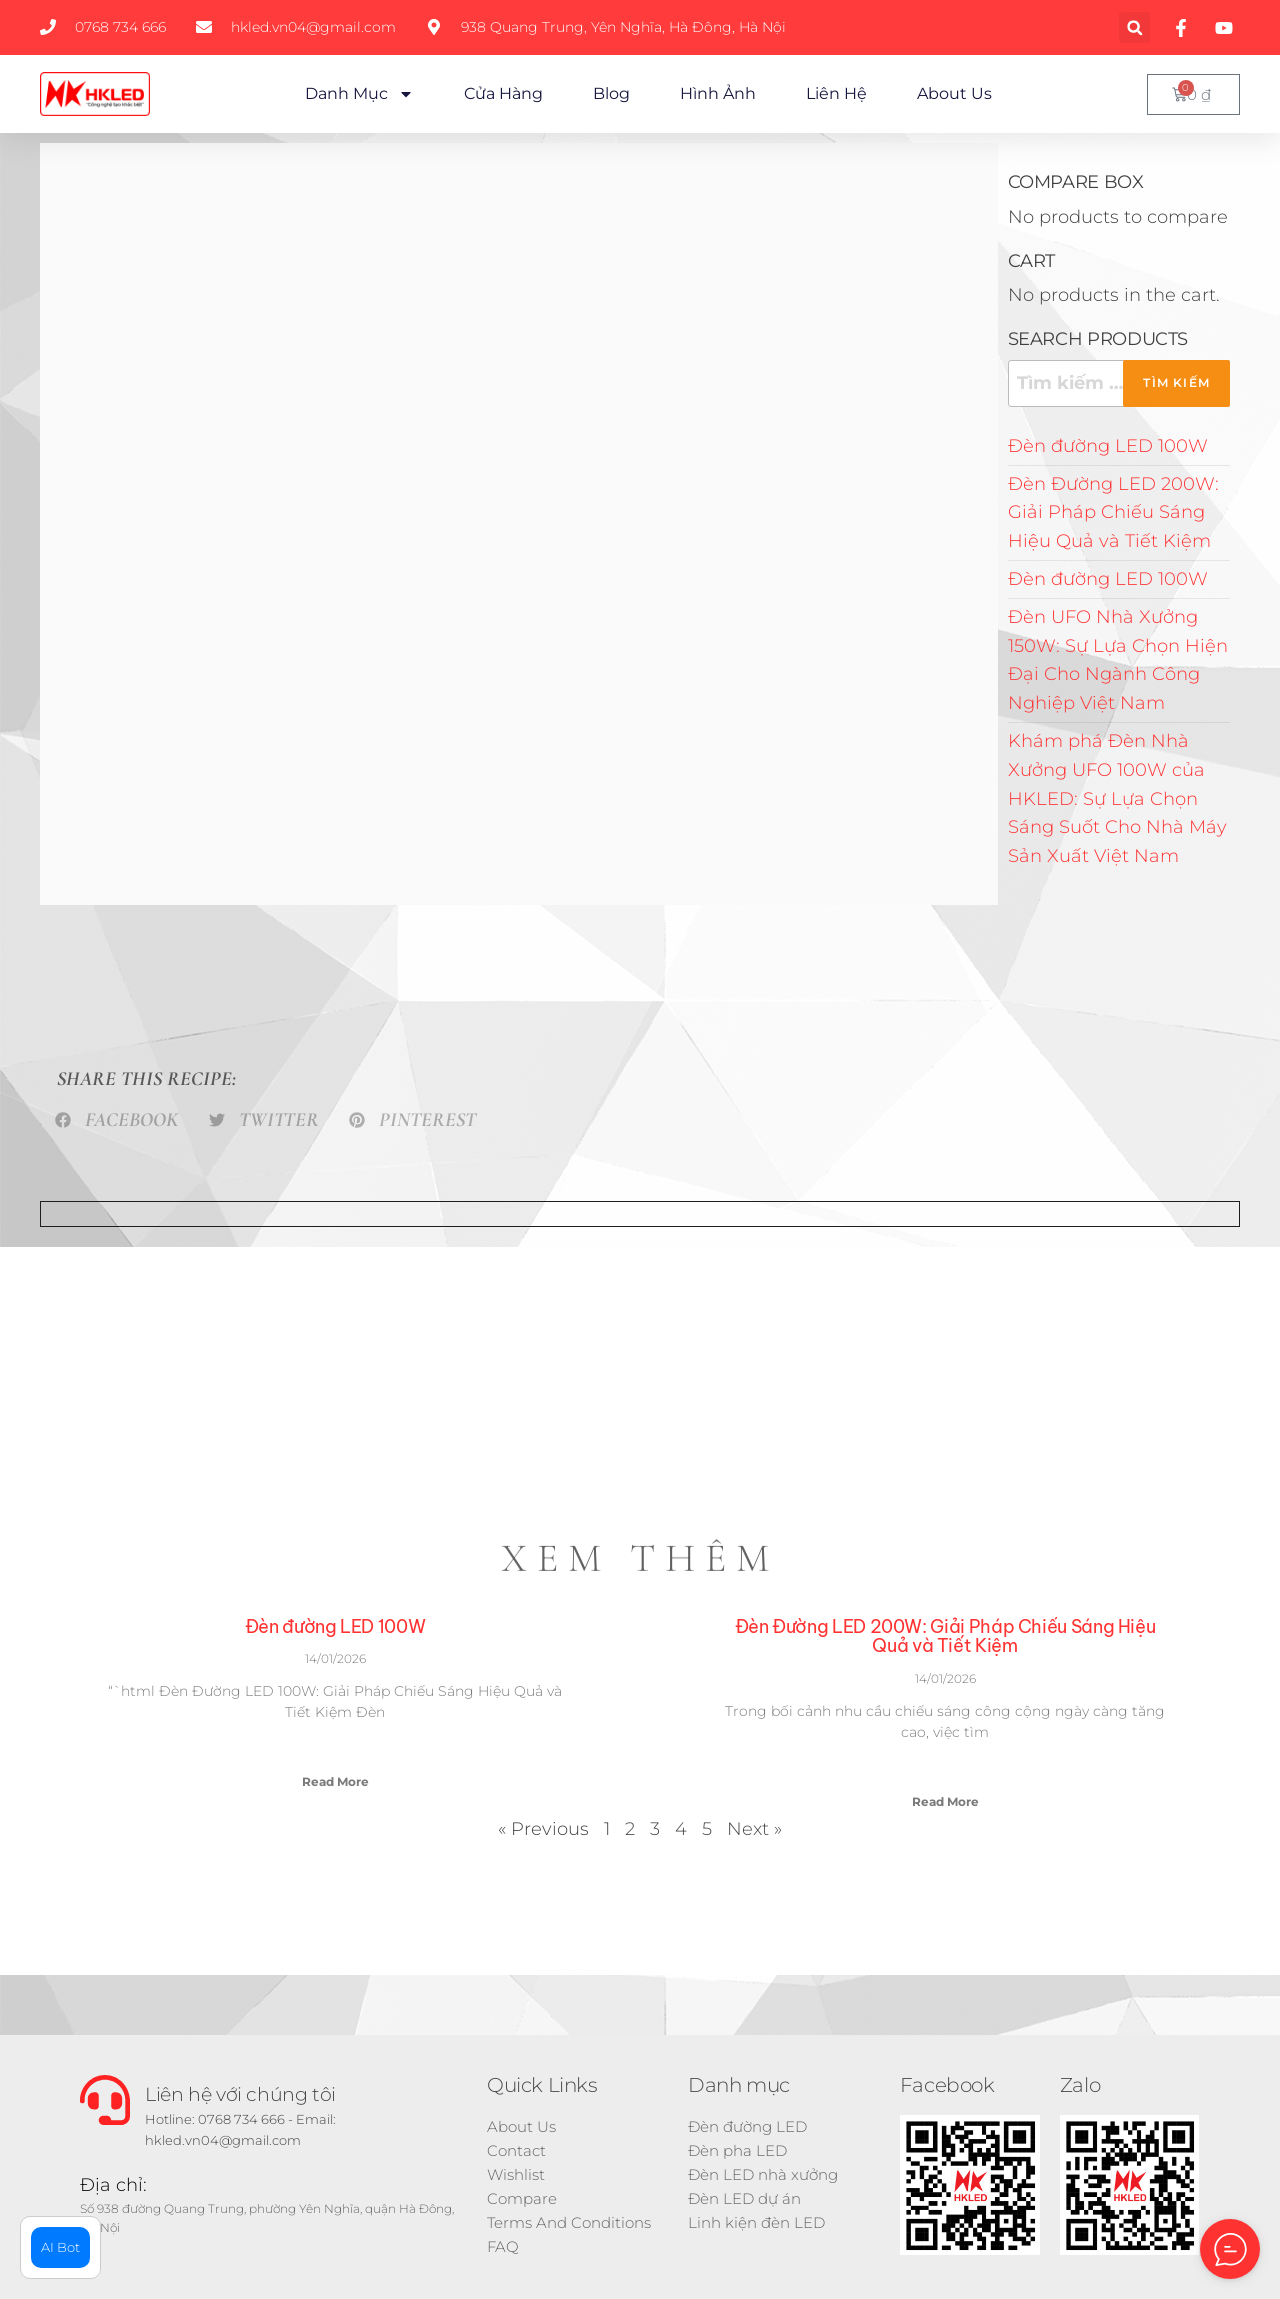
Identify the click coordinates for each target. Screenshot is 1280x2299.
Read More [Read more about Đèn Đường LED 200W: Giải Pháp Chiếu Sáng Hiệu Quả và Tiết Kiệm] (945, 1801)
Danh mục (359, 94)
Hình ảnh (718, 93)
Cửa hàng (503, 93)
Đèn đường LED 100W (1108, 446)
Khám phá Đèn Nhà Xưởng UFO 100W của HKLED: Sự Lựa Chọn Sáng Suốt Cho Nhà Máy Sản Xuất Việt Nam (1117, 798)
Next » (754, 1829)
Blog (611, 93)
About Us (954, 93)
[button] (1134, 27)
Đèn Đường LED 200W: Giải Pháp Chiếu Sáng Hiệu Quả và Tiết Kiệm (1113, 513)
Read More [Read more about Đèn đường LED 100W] (335, 1781)
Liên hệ (836, 93)
